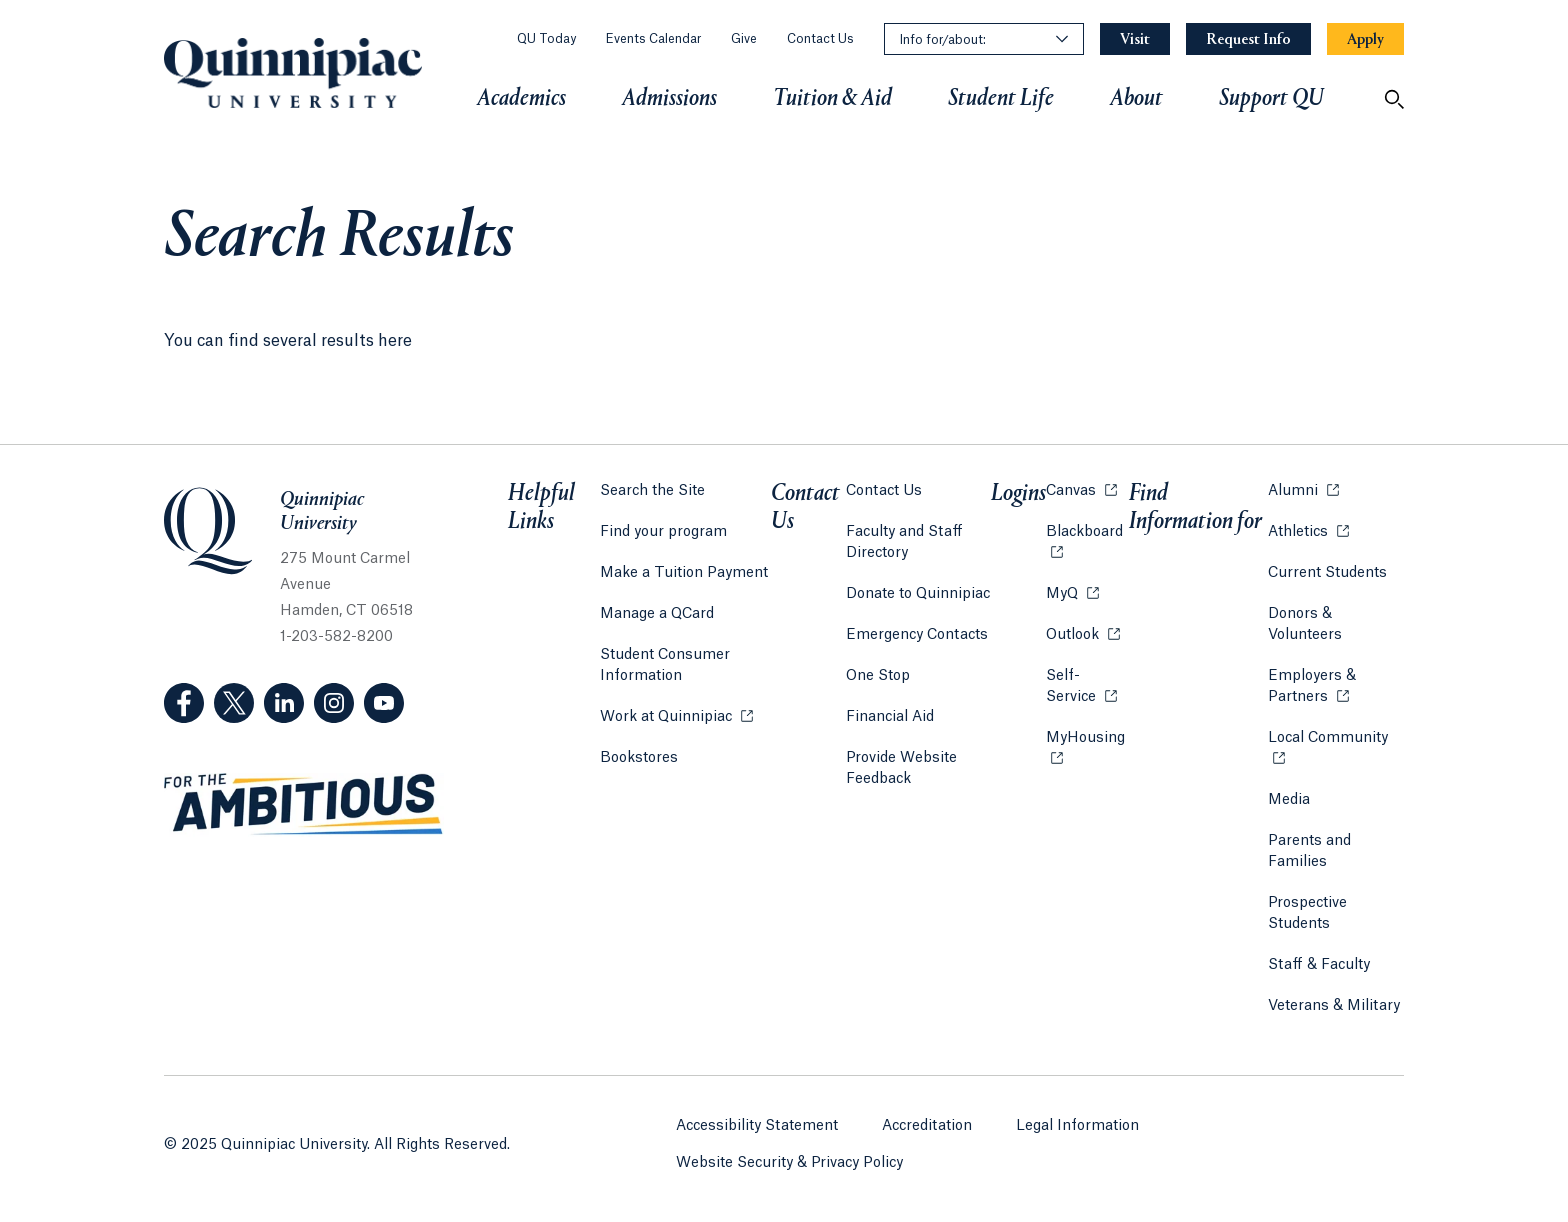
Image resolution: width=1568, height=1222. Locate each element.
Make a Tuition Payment (684, 573)
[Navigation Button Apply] (1365, 39)
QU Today (546, 39)
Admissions (669, 99)
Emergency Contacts (917, 635)
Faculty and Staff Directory (904, 542)
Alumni (1303, 489)
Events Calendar (653, 39)
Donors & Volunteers (1305, 624)
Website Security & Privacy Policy (789, 1163)
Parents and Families (1309, 851)
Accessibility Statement (757, 1126)
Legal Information (1077, 1126)
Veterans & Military (1334, 1006)
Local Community (1336, 736)
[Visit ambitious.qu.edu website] (304, 805)
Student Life (1001, 99)
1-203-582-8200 (336, 637)
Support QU (1271, 99)
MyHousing (1087, 748)
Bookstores (639, 756)
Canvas (1081, 489)
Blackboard (1087, 530)
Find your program (663, 532)
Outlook (1083, 633)
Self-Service (1087, 686)
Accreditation (927, 1126)
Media (1289, 800)
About (1136, 99)
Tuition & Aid (832, 99)
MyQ (1072, 592)
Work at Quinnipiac (676, 715)
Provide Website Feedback (901, 768)
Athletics (1308, 530)
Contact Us (820, 39)
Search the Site (652, 491)
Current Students (1327, 573)
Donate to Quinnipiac (918, 594)
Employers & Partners (1336, 686)
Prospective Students (1307, 913)
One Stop (878, 676)
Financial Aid (890, 717)
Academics (521, 99)
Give (744, 39)
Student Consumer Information (665, 665)
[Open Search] (1394, 99)
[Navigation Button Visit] (1135, 39)
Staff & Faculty (1319, 965)
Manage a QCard (657, 614)
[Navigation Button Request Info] (1248, 39)
